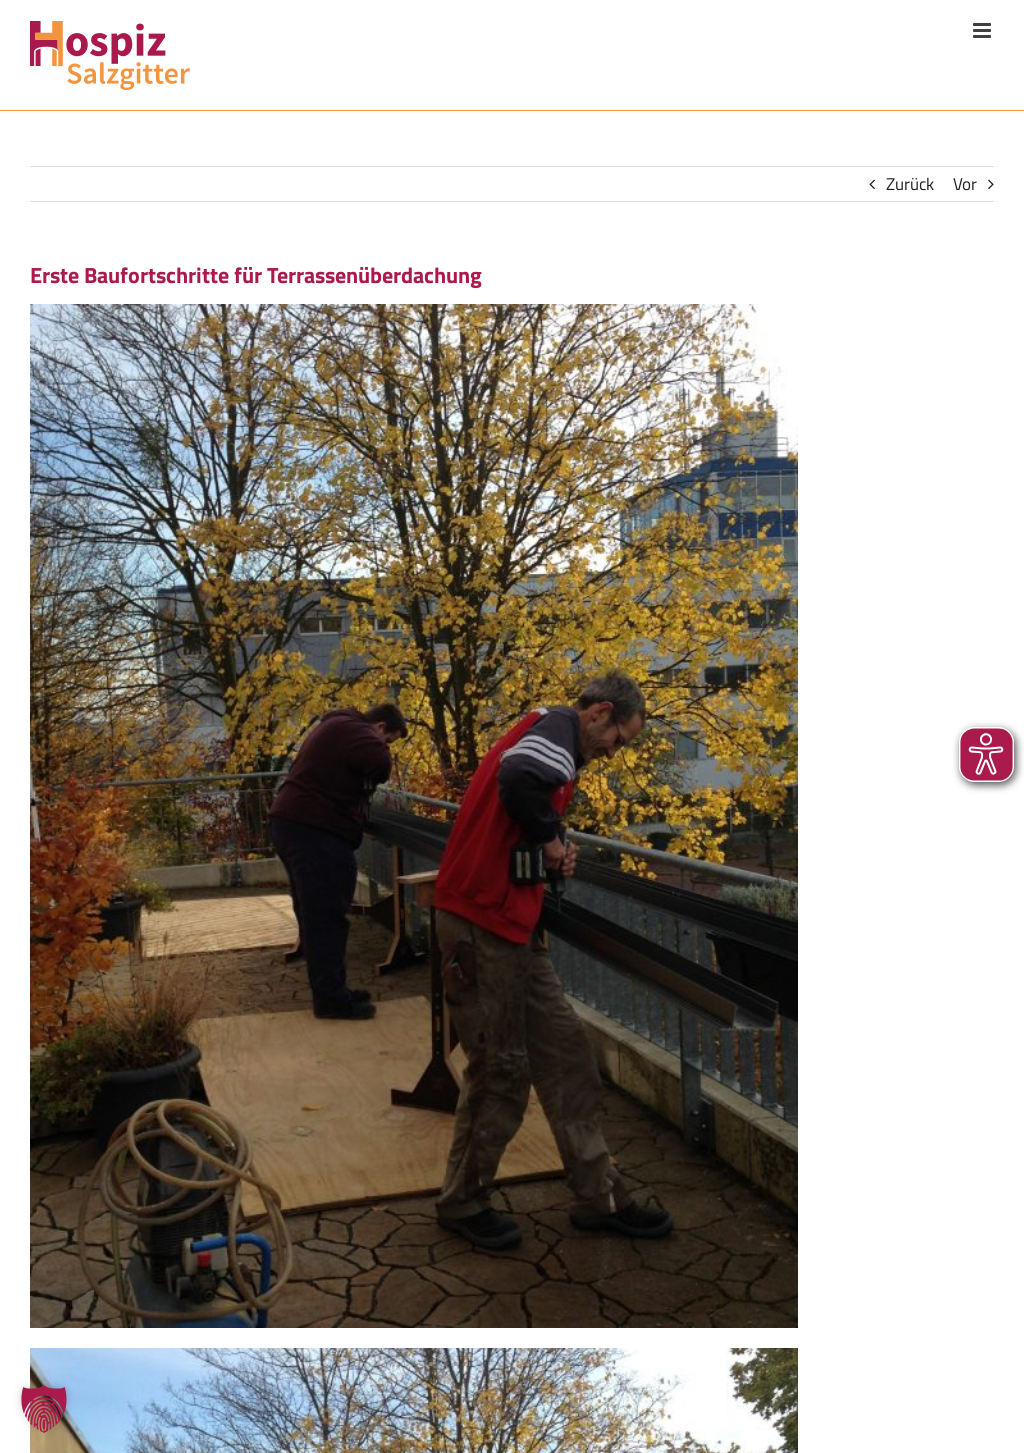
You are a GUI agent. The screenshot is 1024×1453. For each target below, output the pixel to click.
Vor (965, 184)
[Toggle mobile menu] (983, 30)
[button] (44, 1409)
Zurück (910, 184)
